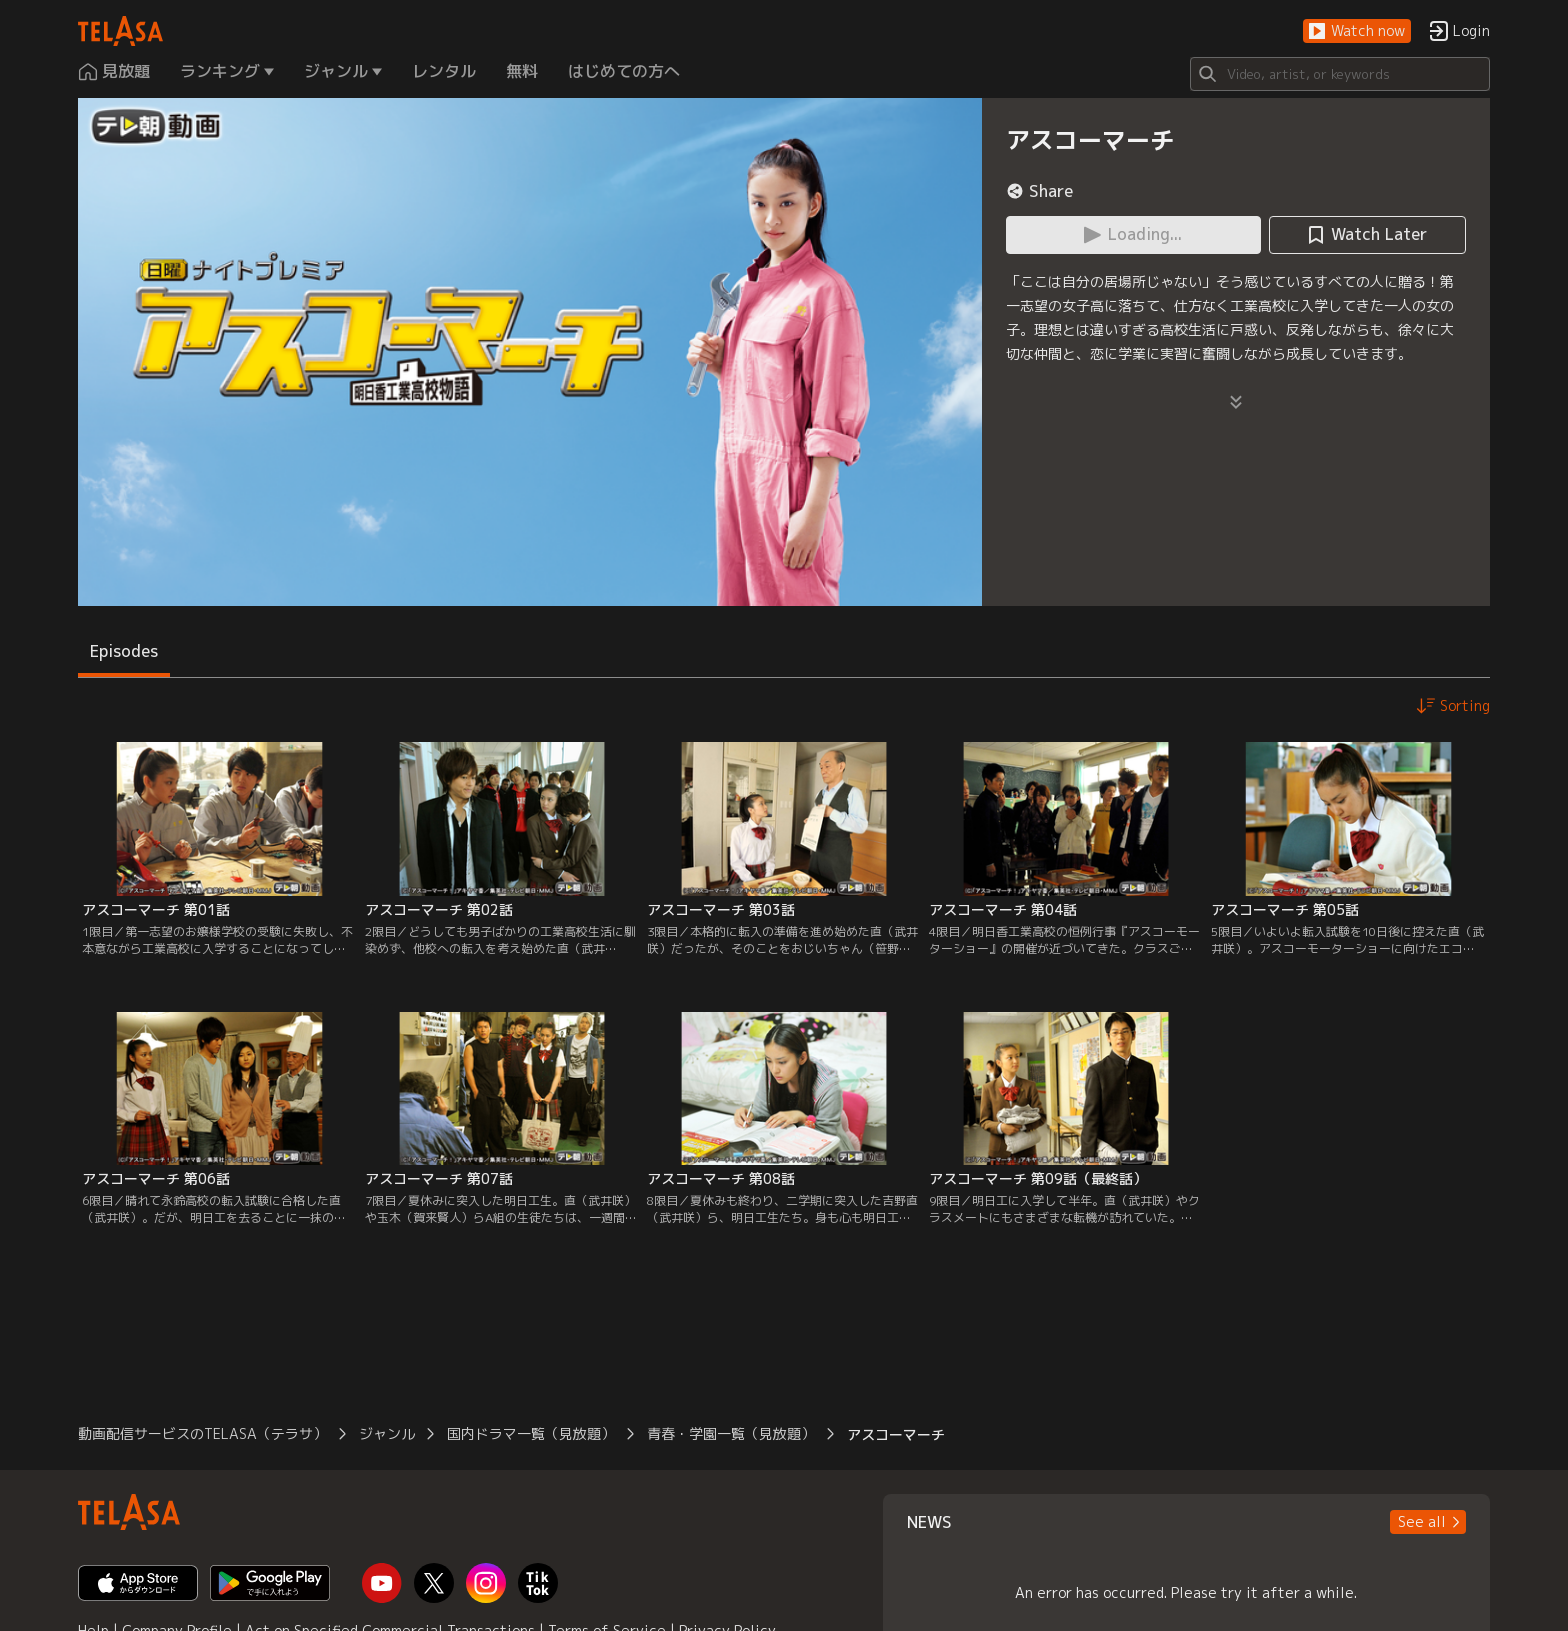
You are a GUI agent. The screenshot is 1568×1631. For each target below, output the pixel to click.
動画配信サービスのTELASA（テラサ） (202, 1433)
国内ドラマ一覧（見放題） (531, 1433)
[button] (1357, 31)
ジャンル (387, 1433)
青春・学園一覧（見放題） (731, 1433)
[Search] (1340, 74)
